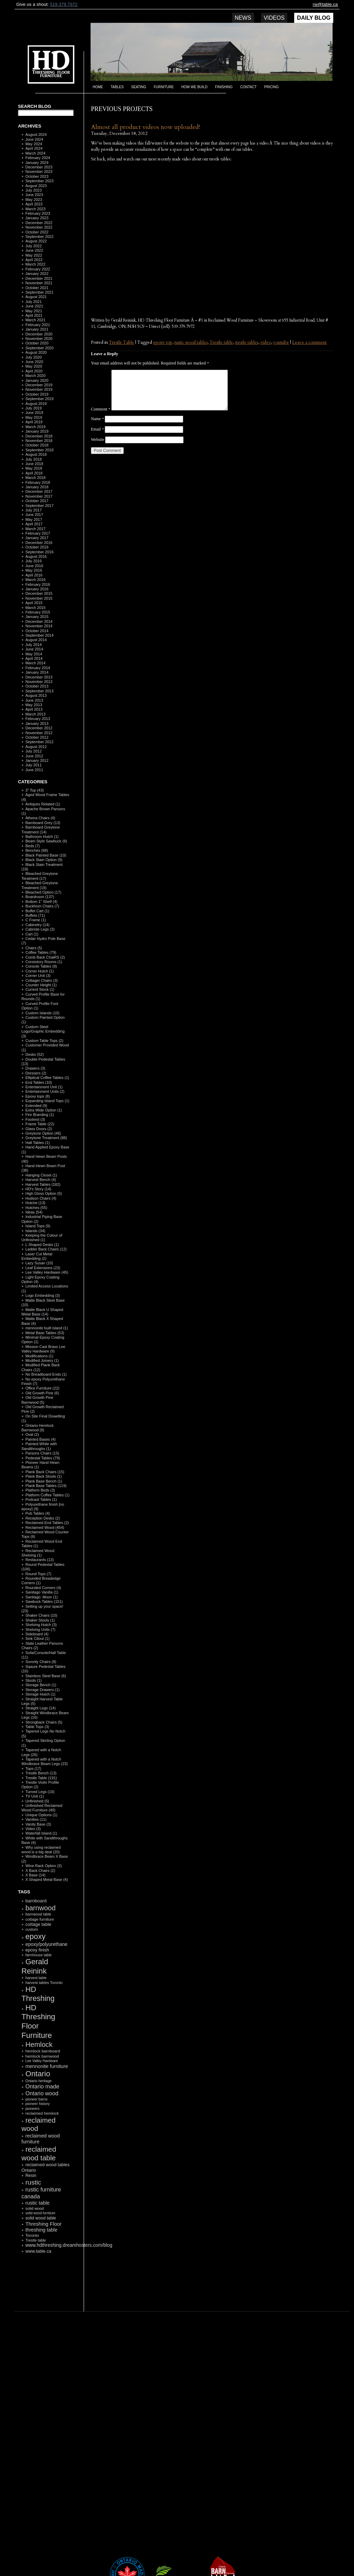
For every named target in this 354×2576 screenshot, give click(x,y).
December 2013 (38, 677)
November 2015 (38, 598)
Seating (138, 87)
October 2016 (36, 547)
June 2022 (34, 250)
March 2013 (35, 714)
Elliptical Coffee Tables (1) (47, 1077)
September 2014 (39, 635)
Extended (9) (36, 1106)
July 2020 (33, 357)
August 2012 (36, 747)
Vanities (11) (35, 1819)
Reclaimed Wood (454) (44, 1527)
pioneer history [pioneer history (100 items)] (37, 2104)
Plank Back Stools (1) (43, 1476)
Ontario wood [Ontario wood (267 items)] (41, 2093)
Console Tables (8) (41, 966)
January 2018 (36, 487)
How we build (194, 87)
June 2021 (34, 306)
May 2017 (33, 519)
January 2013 (36, 723)
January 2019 (36, 431)
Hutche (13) (35, 1203)
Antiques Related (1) (42, 804)
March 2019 (35, 427)
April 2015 (34, 603)
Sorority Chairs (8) (40, 1662)
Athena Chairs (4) (40, 818)
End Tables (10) (38, 1082)
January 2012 (36, 760)
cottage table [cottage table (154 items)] (38, 1924)
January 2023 (36, 218)
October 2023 (36, 176)
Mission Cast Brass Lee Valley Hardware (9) (43, 1349)
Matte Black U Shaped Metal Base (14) (42, 1312)
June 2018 (34, 464)
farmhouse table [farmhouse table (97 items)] (38, 1955)
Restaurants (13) (39, 1560)
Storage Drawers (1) (42, 1690)
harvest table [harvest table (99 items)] (35, 1978)
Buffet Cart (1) (37, 911)
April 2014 (34, 658)
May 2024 (33, 144)
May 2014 (33, 654)
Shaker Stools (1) (40, 1620)
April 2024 (34, 148)
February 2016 (37, 584)
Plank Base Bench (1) (43, 1481)
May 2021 (33, 311)
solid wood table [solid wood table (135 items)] (40, 2218)
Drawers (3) (35, 1068)
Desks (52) (34, 1054)
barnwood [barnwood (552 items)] (40, 1908)
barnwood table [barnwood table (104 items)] (38, 1914)
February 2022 (37, 269)
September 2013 (39, 691)
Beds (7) (32, 846)
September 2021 (39, 292)
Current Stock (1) (39, 989)
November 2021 (38, 283)
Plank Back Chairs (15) (44, 1472)
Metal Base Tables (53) (44, 1333)
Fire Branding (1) (39, 1114)
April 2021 (34, 315)
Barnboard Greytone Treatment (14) (40, 829)
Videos (274, 18)
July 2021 (33, 301)
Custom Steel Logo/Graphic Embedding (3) (43, 1031)
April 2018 (34, 473)
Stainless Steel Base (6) (45, 1676)
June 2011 (34, 770)
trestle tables (246, 342)
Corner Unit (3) (37, 975)
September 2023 (39, 181)
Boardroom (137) (39, 897)
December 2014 (38, 621)
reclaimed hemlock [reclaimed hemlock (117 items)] (42, 2113)
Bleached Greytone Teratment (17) (39, 875)
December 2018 (38, 436)
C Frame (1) (35, 920)
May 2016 (33, 570)
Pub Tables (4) (37, 1513)
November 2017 (38, 496)
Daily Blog (313, 18)
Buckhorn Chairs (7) (42, 906)
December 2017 (38, 491)
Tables (117, 87)
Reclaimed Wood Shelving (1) (37, 1553)
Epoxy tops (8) (37, 1096)
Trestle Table (121, 342)
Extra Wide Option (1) (43, 1110)
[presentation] (143, 471)
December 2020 (38, 334)
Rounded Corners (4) (43, 1588)
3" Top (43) (34, 790)
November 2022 (38, 227)
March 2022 (35, 264)
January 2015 (36, 617)
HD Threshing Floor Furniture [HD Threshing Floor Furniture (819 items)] (38, 2021)
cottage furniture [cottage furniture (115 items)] (39, 1919)
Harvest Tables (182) (42, 1184)
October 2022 (36, 232)
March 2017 (35, 529)
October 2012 (36, 737)
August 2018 (36, 454)
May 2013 (33, 705)
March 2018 (35, 478)
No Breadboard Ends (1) (45, 1374)
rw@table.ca (325, 4)
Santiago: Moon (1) (41, 1597)
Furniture (164, 87)
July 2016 (33, 561)
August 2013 (36, 695)
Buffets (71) (35, 915)
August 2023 (36, 186)
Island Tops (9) (37, 1226)
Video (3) (32, 1829)
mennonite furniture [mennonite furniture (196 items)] (46, 2066)
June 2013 (34, 700)
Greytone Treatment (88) (46, 1138)
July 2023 (33, 190)
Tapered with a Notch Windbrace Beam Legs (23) (44, 1761)
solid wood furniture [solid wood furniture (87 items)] (40, 2213)
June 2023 (34, 195)
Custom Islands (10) (42, 1013)
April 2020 (34, 371)
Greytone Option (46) (43, 1133)
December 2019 (38, 385)
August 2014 (36, 640)
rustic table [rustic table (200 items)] (37, 2203)
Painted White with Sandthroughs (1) (39, 1446)
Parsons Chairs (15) (42, 1453)
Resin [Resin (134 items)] (30, 2175)
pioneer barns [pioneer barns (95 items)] (36, 2099)
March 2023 (35, 209)
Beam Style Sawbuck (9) (46, 841)
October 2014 (36, 631)
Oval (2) (32, 1434)
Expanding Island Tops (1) (47, 1101)
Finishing (224, 87)
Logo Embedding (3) (42, 1295)
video (265, 342)
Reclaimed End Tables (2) (47, 1523)
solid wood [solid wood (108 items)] (34, 2208)
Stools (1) (33, 1680)
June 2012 (34, 756)
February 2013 (37, 719)
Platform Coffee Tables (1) (47, 1495)
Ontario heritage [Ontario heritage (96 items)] (38, 2081)
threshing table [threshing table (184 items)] (41, 2230)
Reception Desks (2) (42, 1518)
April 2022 (34, 260)
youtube (281, 342)
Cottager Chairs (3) (41, 980)
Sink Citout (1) (37, 1638)
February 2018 (37, 482)
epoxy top (162, 342)
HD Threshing (45, 64)
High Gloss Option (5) (43, 1193)
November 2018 (38, 440)
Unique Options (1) (41, 1815)
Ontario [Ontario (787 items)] (37, 2073)
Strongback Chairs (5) (43, 1722)
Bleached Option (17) (43, 892)
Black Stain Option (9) (43, 860)
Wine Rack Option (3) (43, 1866)
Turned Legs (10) (39, 1792)
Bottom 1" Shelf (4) (41, 901)
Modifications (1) (39, 1356)
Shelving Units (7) (40, 1629)
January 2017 (36, 538)
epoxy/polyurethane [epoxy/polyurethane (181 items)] (46, 1944)
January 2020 (36, 380)
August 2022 (36, 241)
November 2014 (38, 626)
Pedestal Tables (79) (42, 1458)
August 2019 (36, 403)
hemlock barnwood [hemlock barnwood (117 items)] (42, 2056)
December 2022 (38, 223)
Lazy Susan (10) (39, 1263)
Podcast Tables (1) (41, 1499)
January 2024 (36, 162)
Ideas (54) (34, 1212)
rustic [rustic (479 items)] (33, 2182)
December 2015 (38, 593)
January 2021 (36, 329)
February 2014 (37, 668)
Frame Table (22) (39, 1124)
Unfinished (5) (37, 1801)
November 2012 (38, 733)
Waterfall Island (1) (41, 1833)
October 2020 (36, 343)
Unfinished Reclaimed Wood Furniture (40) (41, 1807)
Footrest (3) (35, 1119)
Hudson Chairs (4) (40, 1198)
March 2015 (35, 608)
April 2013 (34, 709)
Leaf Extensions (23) (42, 1268)
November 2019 (38, 389)
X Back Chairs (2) (40, 1870)
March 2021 (35, 320)
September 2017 (39, 506)
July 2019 (33, 408)
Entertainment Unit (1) (44, 1087)
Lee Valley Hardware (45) (46, 1272)
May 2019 (33, 417)
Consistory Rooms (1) (43, 962)
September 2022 (39, 236)
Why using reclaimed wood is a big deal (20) (41, 1849)
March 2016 (35, 580)
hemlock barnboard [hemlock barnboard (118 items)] (42, 2051)
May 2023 (33, 199)
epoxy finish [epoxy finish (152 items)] (37, 1949)
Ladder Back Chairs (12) (45, 1249)
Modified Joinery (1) (42, 1360)
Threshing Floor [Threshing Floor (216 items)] (43, 2224)
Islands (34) (35, 1231)
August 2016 (36, 556)
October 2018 (36, 445)
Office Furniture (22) (42, 1388)
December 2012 (38, 728)
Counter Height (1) (41, 985)
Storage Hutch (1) (40, 1694)
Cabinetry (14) (37, 925)
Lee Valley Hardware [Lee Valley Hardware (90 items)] (41, 2061)
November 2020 (38, 338)
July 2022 (33, 246)
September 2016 (39, 552)
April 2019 (34, 422)
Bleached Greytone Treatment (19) (39, 885)
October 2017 (36, 501)
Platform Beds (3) (40, 1490)
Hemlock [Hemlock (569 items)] (38, 2044)
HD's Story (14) (38, 1189)
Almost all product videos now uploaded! (145, 127)
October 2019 (36, 394)
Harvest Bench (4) (40, 1180)
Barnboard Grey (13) (42, 823)
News (243, 18)
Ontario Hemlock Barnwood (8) (37, 1427)
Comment (100, 409)
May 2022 (33, 255)
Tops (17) (33, 1768)
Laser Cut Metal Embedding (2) (36, 1256)
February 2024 (37, 158)
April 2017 (34, 524)
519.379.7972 (64, 4)
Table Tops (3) (37, 1727)
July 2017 (33, 510)
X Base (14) (35, 1875)
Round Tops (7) (38, 1574)
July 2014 (33, 645)
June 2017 (34, 515)
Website (97, 439)
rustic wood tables (190, 342)
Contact (248, 87)
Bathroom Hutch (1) (41, 836)
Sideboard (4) (36, 1634)
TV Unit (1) (34, 1796)
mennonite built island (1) (46, 1328)
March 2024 (35, 153)
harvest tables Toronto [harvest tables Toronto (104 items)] (44, 1983)
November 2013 (38, 682)
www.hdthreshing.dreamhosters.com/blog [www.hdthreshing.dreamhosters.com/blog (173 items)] (68, 2245)
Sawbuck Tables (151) (44, 1601)
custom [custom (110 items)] (31, 1929)
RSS (42, 2295)
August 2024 (36, 134)
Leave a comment (309, 342)
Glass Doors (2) (38, 1129)
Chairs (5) (33, 948)
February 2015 (37, 612)
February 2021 (37, 325)
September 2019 (39, 399)
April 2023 (34, 204)
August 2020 (36, 352)
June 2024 (34, 139)
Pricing (271, 87)
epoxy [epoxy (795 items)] (35, 1936)
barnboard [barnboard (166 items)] (35, 1900)
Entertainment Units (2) (44, 1091)
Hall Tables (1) (37, 1143)
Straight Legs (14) (40, 1708)
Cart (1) (31, 934)
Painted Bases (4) (40, 1439)
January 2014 (36, 672)
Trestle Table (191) (41, 1778)
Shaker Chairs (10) (41, 1615)
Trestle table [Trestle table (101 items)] (35, 2240)
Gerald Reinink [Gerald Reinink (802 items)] (34, 1966)
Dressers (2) (35, 1073)
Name (97, 418)
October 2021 (36, 288)
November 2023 (38, 171)
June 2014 (34, 649)
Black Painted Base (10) (45, 855)
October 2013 (36, 686)
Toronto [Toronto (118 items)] (32, 2235)
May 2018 (33, 468)
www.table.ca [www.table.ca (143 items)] (38, 2251)
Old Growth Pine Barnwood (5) (37, 1399)
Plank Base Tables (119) (45, 1486)
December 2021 (38, 278)
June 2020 (34, 362)
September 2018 (39, 450)
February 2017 (37, 533)
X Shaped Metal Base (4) (46, 1879)
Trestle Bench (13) (40, 1773)
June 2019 (34, 412)
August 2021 (36, 297)
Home (98, 87)
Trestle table (221, 342)
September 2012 (39, 742)
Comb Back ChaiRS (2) (45, 957)
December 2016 (38, 543)
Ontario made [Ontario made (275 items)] (42, 2086)
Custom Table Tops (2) (44, 1040)
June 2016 (34, 566)
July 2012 (33, 751)
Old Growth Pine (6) (42, 1393)
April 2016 (34, 575)
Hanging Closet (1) (41, 1175)
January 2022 (36, 273)
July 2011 (33, 765)
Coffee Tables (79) (40, 952)
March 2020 (35, 375)
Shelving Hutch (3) (41, 1625)
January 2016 (36, 589)
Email (97, 429)
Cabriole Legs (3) (39, 929)
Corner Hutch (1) (39, 971)
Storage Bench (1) (40, 1685)
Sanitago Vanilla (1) (41, 1592)
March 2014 (35, 663)
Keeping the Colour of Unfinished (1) (41, 1237)
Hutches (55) (36, 1208)
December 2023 (38, 167)
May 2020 (33, 366)
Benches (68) (36, 850)
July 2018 (33, 459)
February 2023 (37, 213)
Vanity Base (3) (38, 1824)
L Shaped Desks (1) (42, 1245)
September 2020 (39, 348)
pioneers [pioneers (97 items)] (32, 2108)
